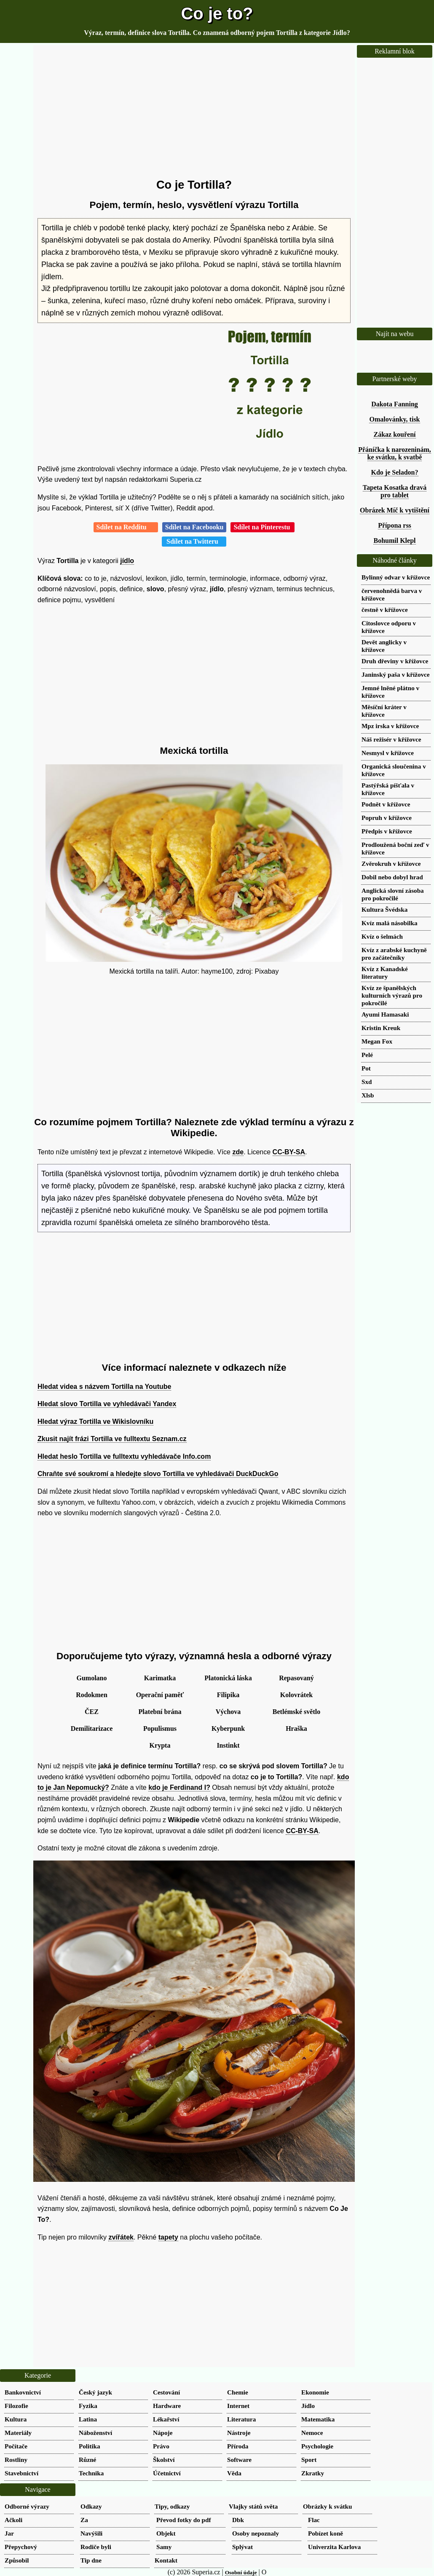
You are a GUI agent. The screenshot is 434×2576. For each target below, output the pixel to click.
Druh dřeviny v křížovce (395, 661)
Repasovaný (296, 1678)
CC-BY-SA (289, 1152)
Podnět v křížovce (386, 804)
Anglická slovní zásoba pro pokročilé (393, 894)
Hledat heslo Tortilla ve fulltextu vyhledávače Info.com (124, 1456)
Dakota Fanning (394, 404)
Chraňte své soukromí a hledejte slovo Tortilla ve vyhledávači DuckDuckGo (158, 1473)
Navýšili (91, 2533)
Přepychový (21, 2546)
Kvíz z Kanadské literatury (385, 972)
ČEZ (92, 1711)
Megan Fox (377, 1041)
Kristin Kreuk (381, 1027)
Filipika (228, 1694)
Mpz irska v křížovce (390, 725)
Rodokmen (91, 1694)
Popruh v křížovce (387, 817)
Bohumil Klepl (394, 540)
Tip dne (91, 2560)
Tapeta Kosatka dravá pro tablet (394, 491)
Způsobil (17, 2560)
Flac (314, 2519)
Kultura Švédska (384, 909)
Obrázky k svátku (327, 2506)
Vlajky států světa (253, 2506)
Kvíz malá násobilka (390, 922)
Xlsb (368, 1095)
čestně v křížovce (385, 609)
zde (238, 1152)
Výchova (228, 1711)
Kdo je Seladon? (394, 472)
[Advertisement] (194, 112)
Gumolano (91, 1678)
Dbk (238, 2519)
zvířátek (121, 2237)
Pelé (367, 1054)
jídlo (127, 560)
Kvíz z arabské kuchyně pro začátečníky (394, 953)
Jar (9, 2533)
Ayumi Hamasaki (385, 1014)
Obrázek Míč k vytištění (394, 510)
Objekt (166, 2533)
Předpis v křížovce (387, 831)
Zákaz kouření (394, 434)
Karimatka (160, 1678)
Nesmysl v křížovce (388, 752)
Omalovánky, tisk (394, 419)
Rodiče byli (95, 2546)
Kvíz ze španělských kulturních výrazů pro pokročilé (392, 995)
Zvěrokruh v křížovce (391, 863)
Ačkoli (13, 2519)
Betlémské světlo (296, 1711)
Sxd (367, 1081)
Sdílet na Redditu (126, 527)
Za (84, 2519)
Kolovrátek (296, 1694)
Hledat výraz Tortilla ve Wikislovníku (95, 1421)
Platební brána (160, 1711)
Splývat (242, 2546)
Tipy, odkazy (172, 2506)
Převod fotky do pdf (183, 2519)
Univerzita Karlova (334, 2546)
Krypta (160, 1745)
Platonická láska (228, 1678)
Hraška (296, 1728)
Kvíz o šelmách (382, 936)
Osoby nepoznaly (255, 2533)
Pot (366, 1068)
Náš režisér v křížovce (391, 739)
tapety (168, 2237)
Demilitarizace (92, 1728)
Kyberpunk (228, 1728)
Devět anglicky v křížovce (384, 645)
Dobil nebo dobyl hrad (392, 877)
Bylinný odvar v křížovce (396, 577)
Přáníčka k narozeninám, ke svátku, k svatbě (394, 453)
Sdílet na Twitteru (194, 541)
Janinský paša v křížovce (396, 674)
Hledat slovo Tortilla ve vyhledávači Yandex (107, 1403)
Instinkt (228, 1745)
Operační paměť (160, 1694)
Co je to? (217, 13)
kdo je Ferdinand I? (179, 1787)
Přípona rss (394, 525)
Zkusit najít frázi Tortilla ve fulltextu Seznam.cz (112, 1438)
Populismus (160, 1728)
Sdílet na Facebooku (194, 527)
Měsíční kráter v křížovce (384, 710)
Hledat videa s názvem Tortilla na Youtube (104, 1386)
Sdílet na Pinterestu (262, 527)
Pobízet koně (325, 2533)
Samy (163, 2546)
